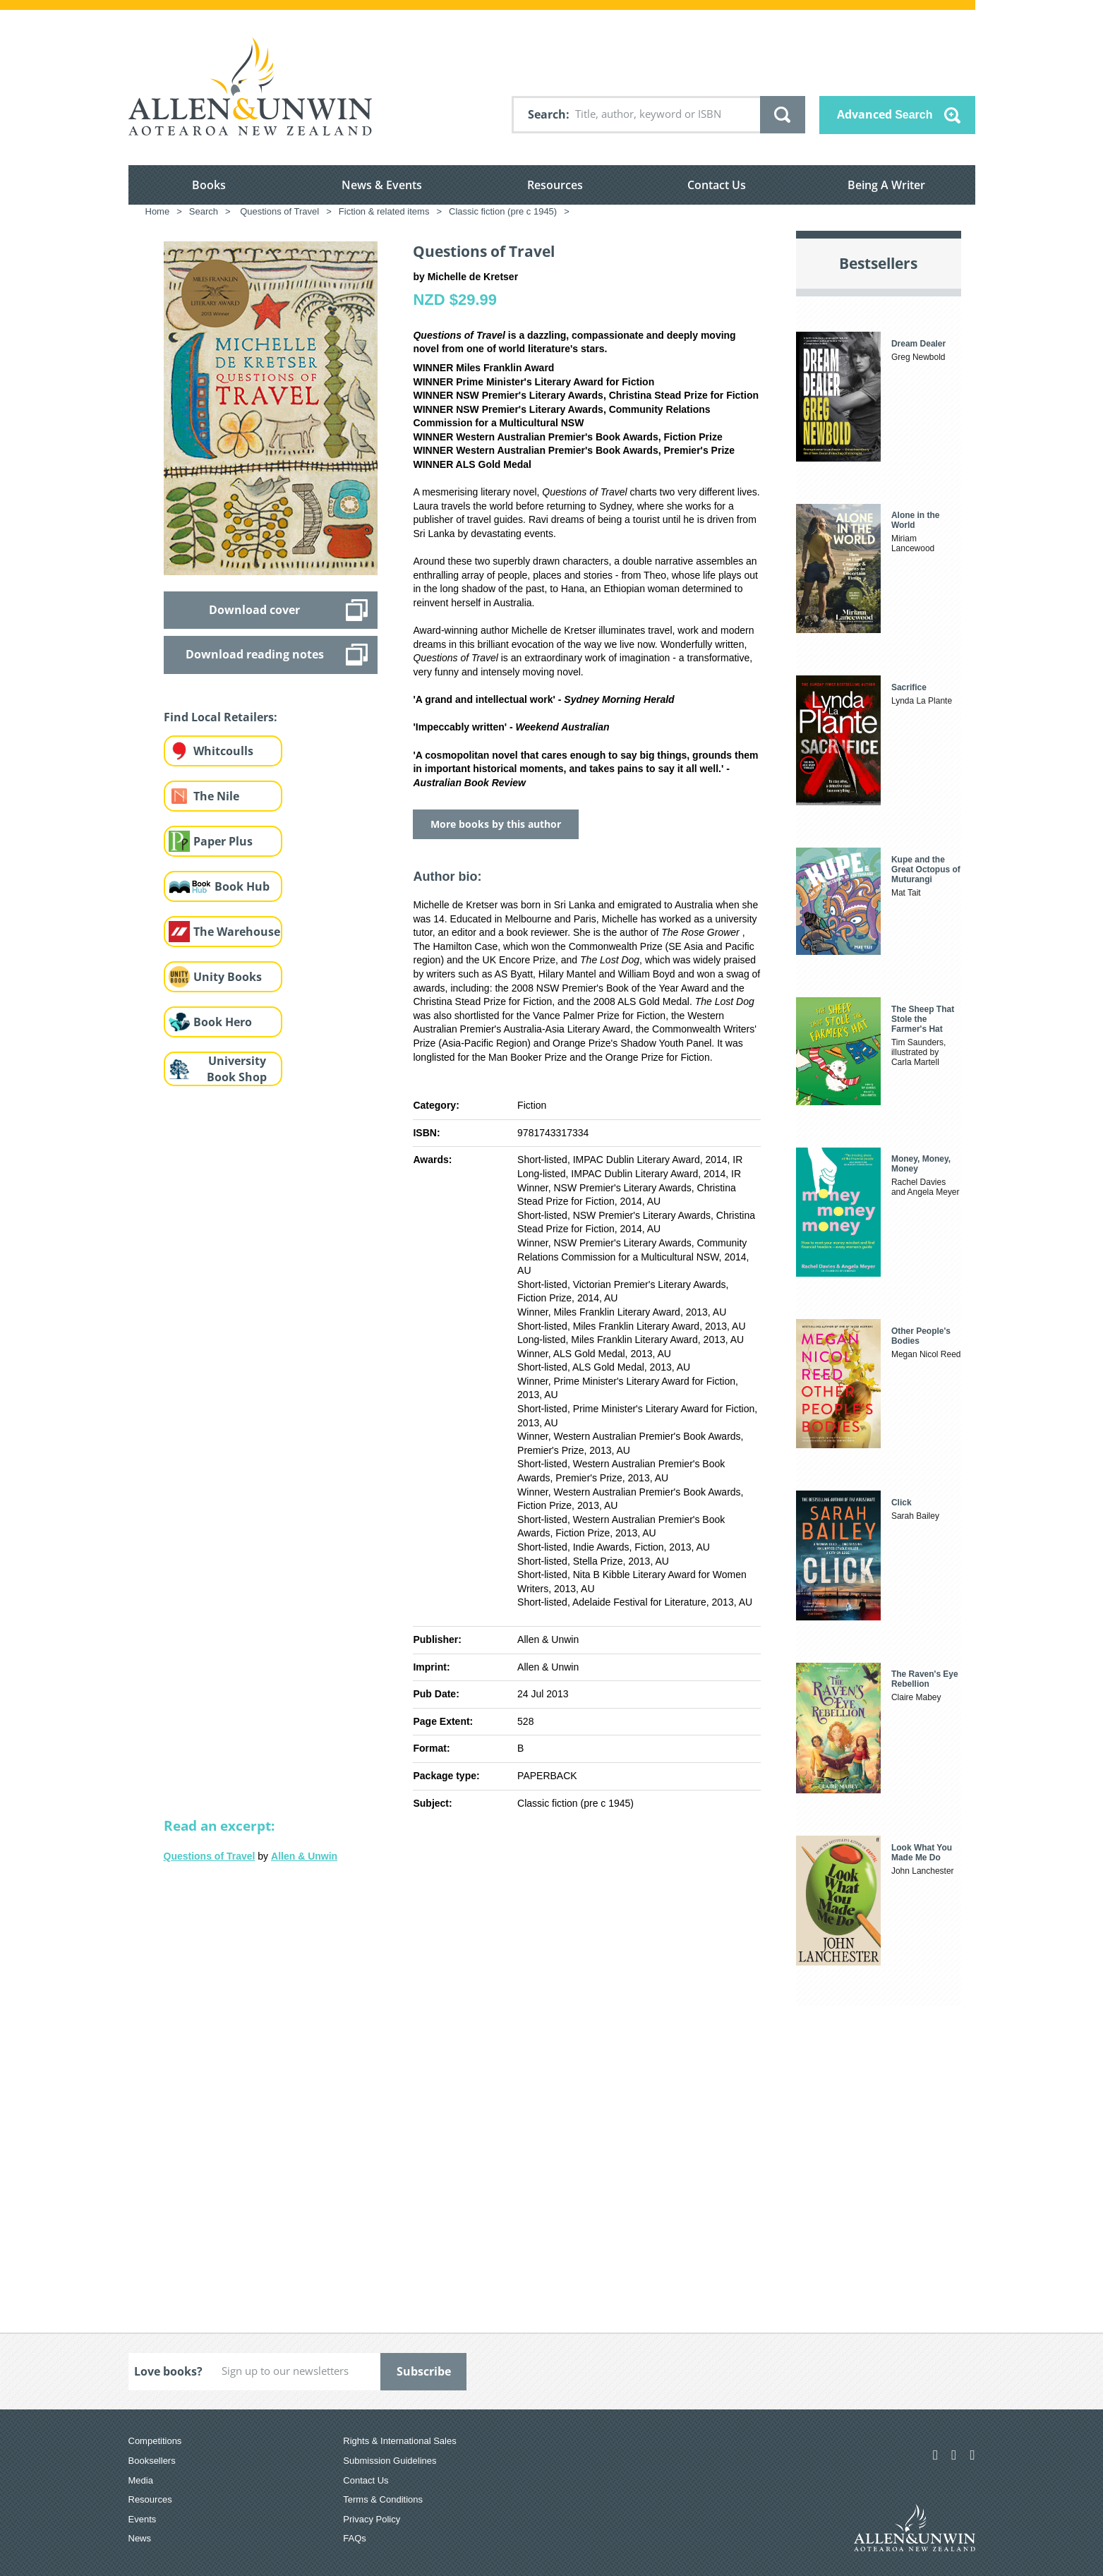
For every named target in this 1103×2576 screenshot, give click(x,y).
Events (142, 2519)
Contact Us (716, 185)
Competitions (155, 2441)
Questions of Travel (209, 1856)
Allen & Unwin (304, 1856)
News (140, 2538)
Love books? (168, 2371)
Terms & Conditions (383, 2499)
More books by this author (495, 824)
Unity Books (227, 977)
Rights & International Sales (399, 2441)
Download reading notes (255, 654)
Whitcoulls (223, 751)
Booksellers (152, 2460)
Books (209, 185)
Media (140, 2480)
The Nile (216, 796)
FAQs (354, 2538)
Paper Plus (223, 841)
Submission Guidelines (389, 2460)
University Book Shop (237, 1069)
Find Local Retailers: (220, 717)
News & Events (382, 185)
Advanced (885, 114)
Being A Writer (886, 185)
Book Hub (242, 886)
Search (547, 114)
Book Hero (222, 1022)
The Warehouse (236, 931)
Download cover (254, 610)
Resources (555, 185)
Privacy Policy (371, 2519)
